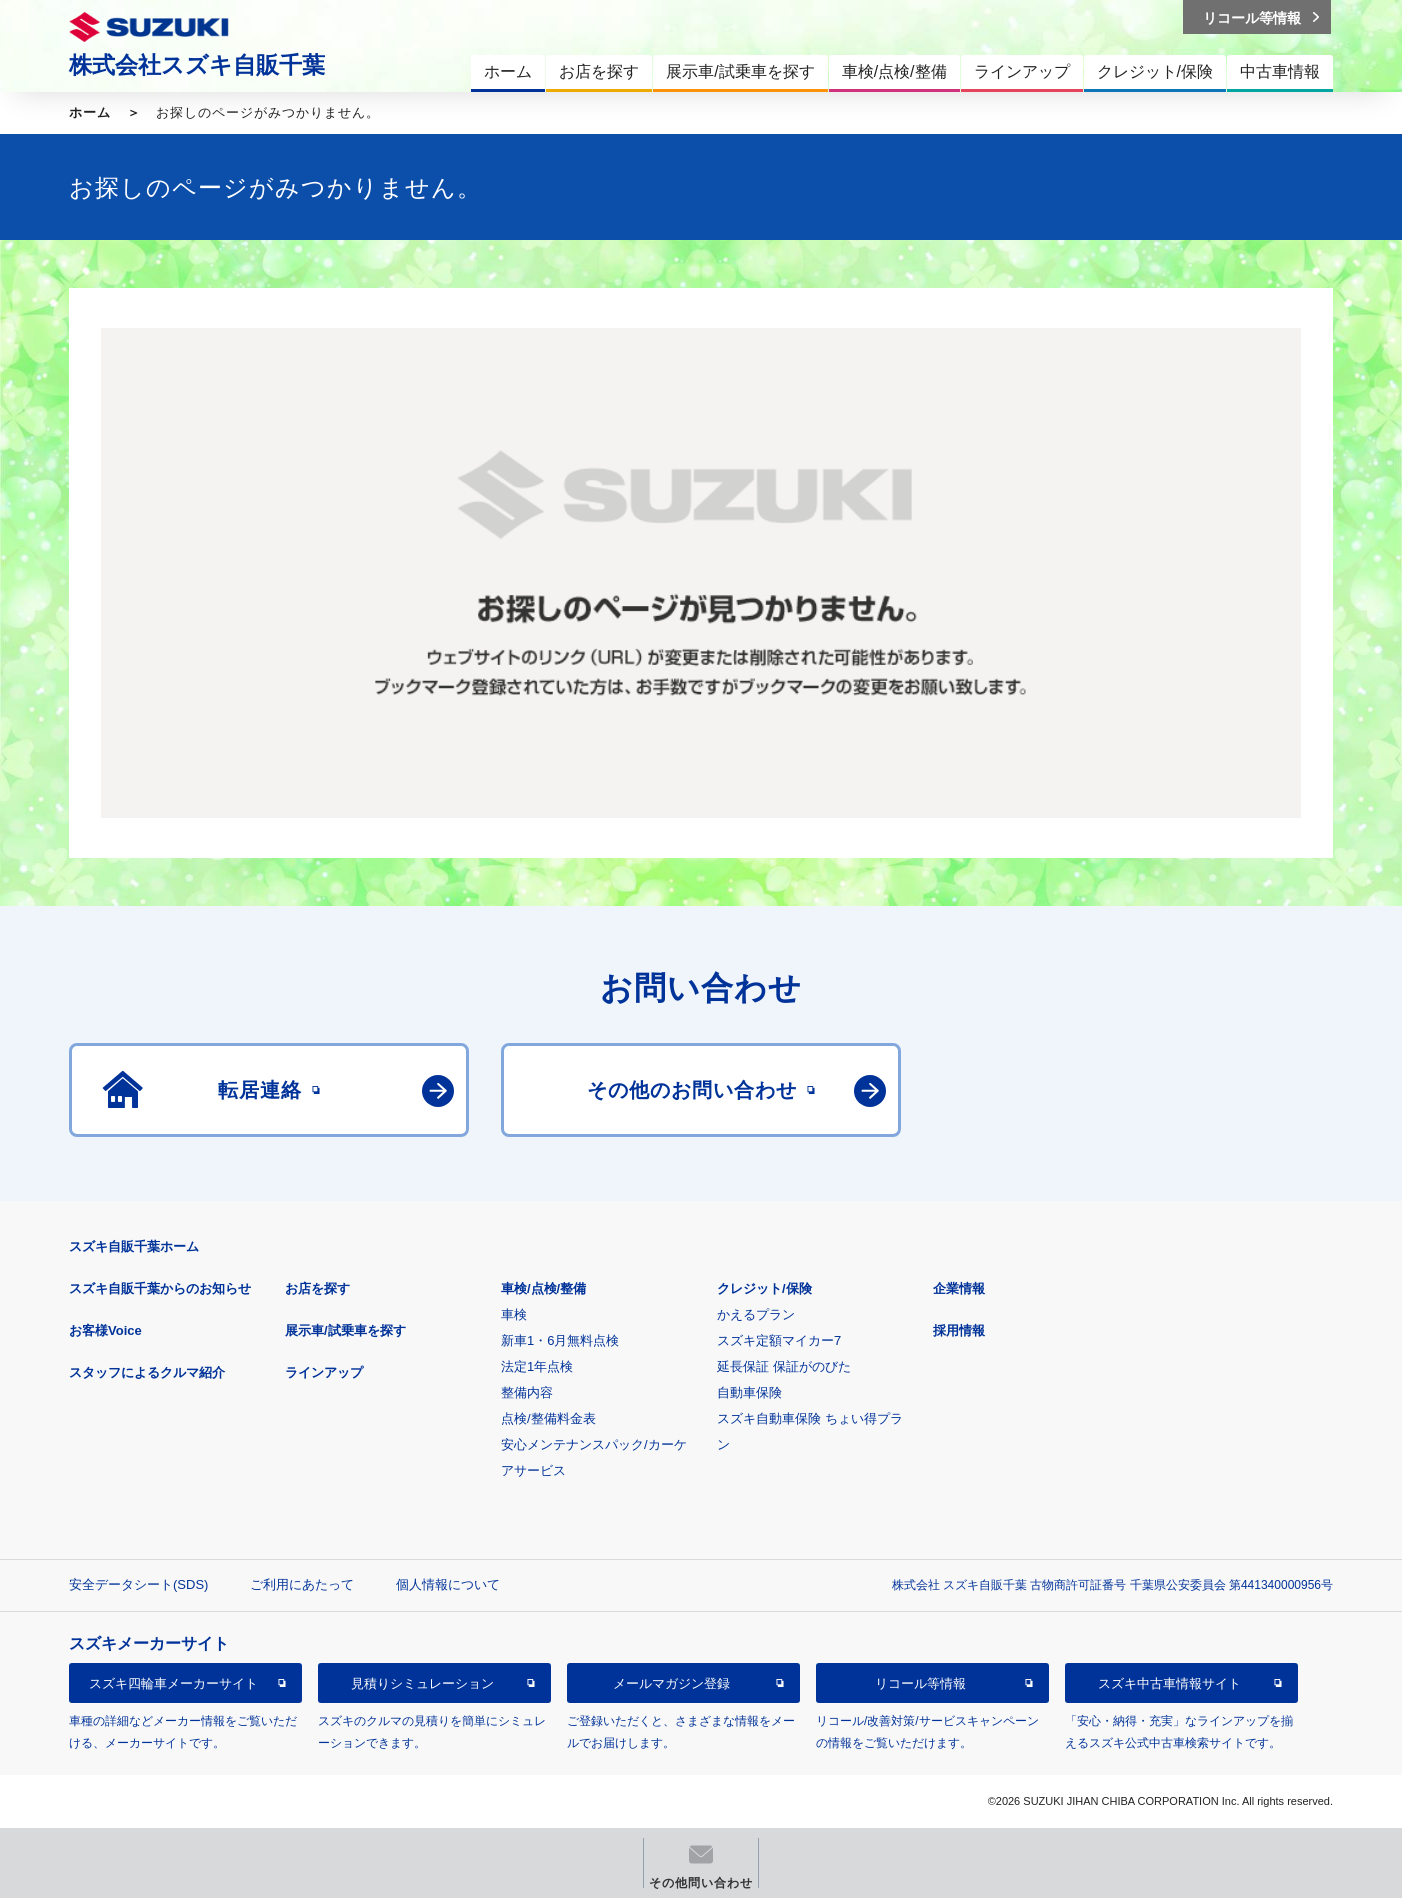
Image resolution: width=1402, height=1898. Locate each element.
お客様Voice (105, 1330)
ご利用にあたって (302, 1584)
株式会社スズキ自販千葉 (197, 65)
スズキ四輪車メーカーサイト (173, 1683)
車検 (514, 1314)
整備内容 (527, 1392)
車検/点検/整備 (543, 1288)
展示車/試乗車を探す (345, 1330)
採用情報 (959, 1330)
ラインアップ (324, 1372)
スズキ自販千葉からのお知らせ (160, 1288)
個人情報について (448, 1584)
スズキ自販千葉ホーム (134, 1246)
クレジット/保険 (764, 1288)
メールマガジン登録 (671, 1683)
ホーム (90, 112)
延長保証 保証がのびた (784, 1366)
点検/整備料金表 (548, 1418)
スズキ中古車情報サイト (1169, 1683)
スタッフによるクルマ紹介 (147, 1372)
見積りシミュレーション (422, 1683)
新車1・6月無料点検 (560, 1340)
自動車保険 (749, 1392)
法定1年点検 (537, 1366)
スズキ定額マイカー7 (779, 1340)
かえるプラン (756, 1314)
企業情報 (959, 1288)
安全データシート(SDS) (138, 1584)
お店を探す (317, 1288)
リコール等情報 (920, 1683)
